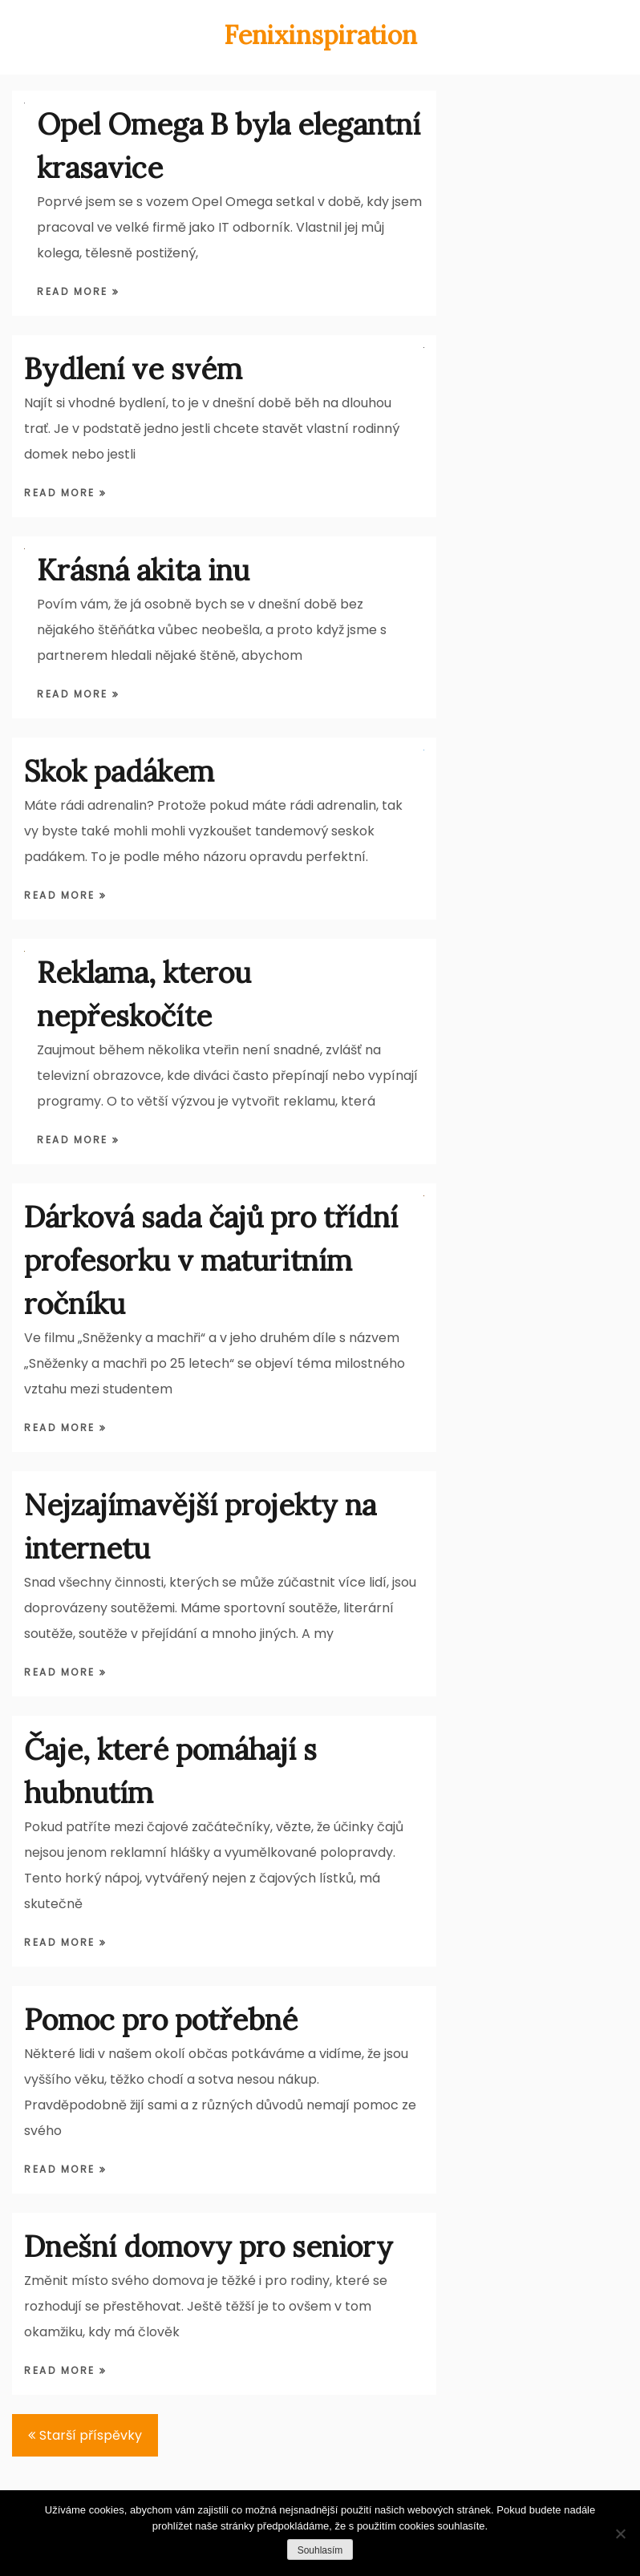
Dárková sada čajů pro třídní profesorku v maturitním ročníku (211, 1260)
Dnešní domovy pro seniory (208, 2246)
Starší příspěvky (90, 2435)
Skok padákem (119, 771)
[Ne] (620, 2533)
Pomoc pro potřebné (161, 2019)
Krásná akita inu (143, 570)
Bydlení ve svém (133, 368)
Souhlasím (320, 2550)
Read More (74, 291)
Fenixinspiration (320, 34)
